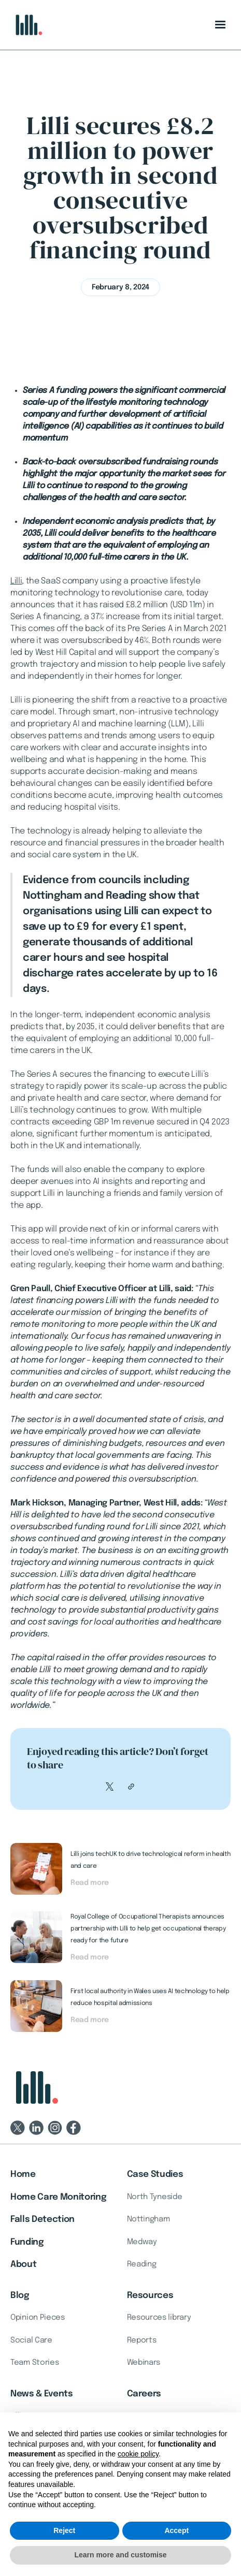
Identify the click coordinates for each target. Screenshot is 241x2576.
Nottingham (148, 2219)
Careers (144, 2394)
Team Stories (34, 2363)
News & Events (41, 2394)
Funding (27, 2242)
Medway (142, 2242)
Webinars (144, 2363)
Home (23, 2174)
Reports (142, 2340)
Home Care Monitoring (58, 2197)
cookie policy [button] (138, 2454)
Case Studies (155, 2174)
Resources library (159, 2318)
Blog (20, 2295)
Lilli (16, 581)
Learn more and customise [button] (120, 2555)
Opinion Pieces (37, 2318)
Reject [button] (64, 2530)
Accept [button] (176, 2530)
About (23, 2264)
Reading (142, 2264)
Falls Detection (42, 2219)
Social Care (31, 2340)
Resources (150, 2295)
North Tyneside (154, 2197)
